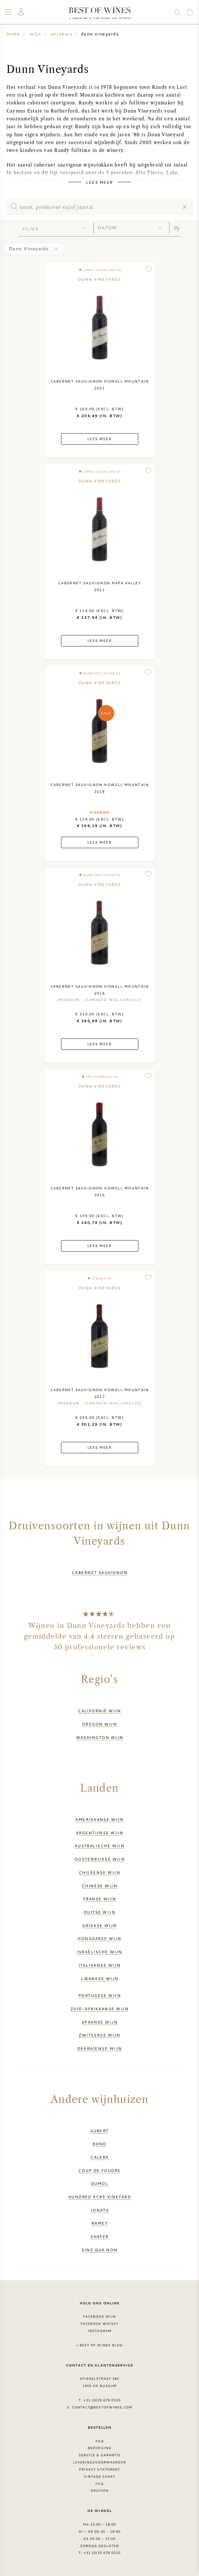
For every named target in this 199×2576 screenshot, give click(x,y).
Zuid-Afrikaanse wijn (99, 2008)
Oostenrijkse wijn (99, 1859)
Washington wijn (99, 1737)
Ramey (99, 2223)
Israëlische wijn (99, 1951)
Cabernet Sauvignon (99, 1572)
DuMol (99, 2183)
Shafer (99, 2236)
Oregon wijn (99, 1724)
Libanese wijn (99, 1978)
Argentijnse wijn (99, 1832)
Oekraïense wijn (99, 2048)
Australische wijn (100, 1845)
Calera (99, 2157)
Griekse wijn (99, 1925)
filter (30, 228)
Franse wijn (99, 1898)
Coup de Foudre (99, 2170)
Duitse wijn (99, 1912)
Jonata (99, 2210)
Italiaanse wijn (100, 1965)
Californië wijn (99, 1710)
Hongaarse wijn (99, 1938)
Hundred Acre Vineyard (99, 2196)
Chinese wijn (99, 1885)
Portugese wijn (99, 1995)
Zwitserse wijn (99, 2035)
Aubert (99, 2130)
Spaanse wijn (99, 2022)
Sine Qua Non (99, 2249)
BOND (99, 2143)
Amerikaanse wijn (99, 1819)
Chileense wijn (99, 1872)
